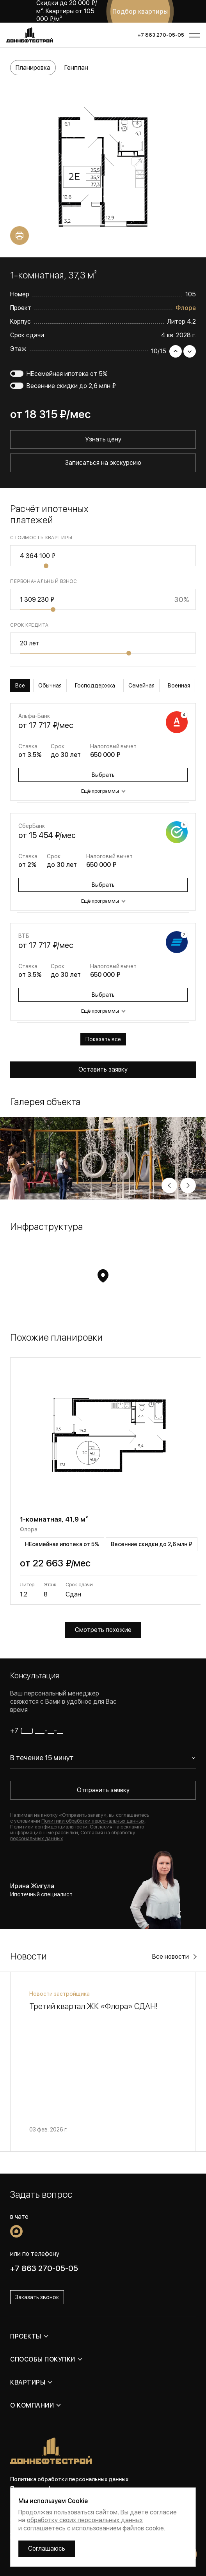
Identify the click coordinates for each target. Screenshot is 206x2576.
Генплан (76, 67)
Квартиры (27, 2382)
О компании (32, 2405)
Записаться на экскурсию (103, 462)
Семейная (141, 685)
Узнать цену (103, 439)
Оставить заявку (103, 1069)
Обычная (50, 685)
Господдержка (95, 685)
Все (20, 685)
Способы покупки (42, 2359)
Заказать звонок (37, 2297)
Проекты (25, 2336)
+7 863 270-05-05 (160, 35)
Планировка (33, 67)
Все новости (170, 1956)
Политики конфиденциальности (48, 1827)
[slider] (46, 565)
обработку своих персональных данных (85, 2520)
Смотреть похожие (103, 1629)
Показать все (103, 1039)
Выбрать (103, 775)
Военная (179, 685)
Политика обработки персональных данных (69, 2479)
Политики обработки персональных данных (92, 1821)
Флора (186, 308)
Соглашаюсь (46, 2548)
